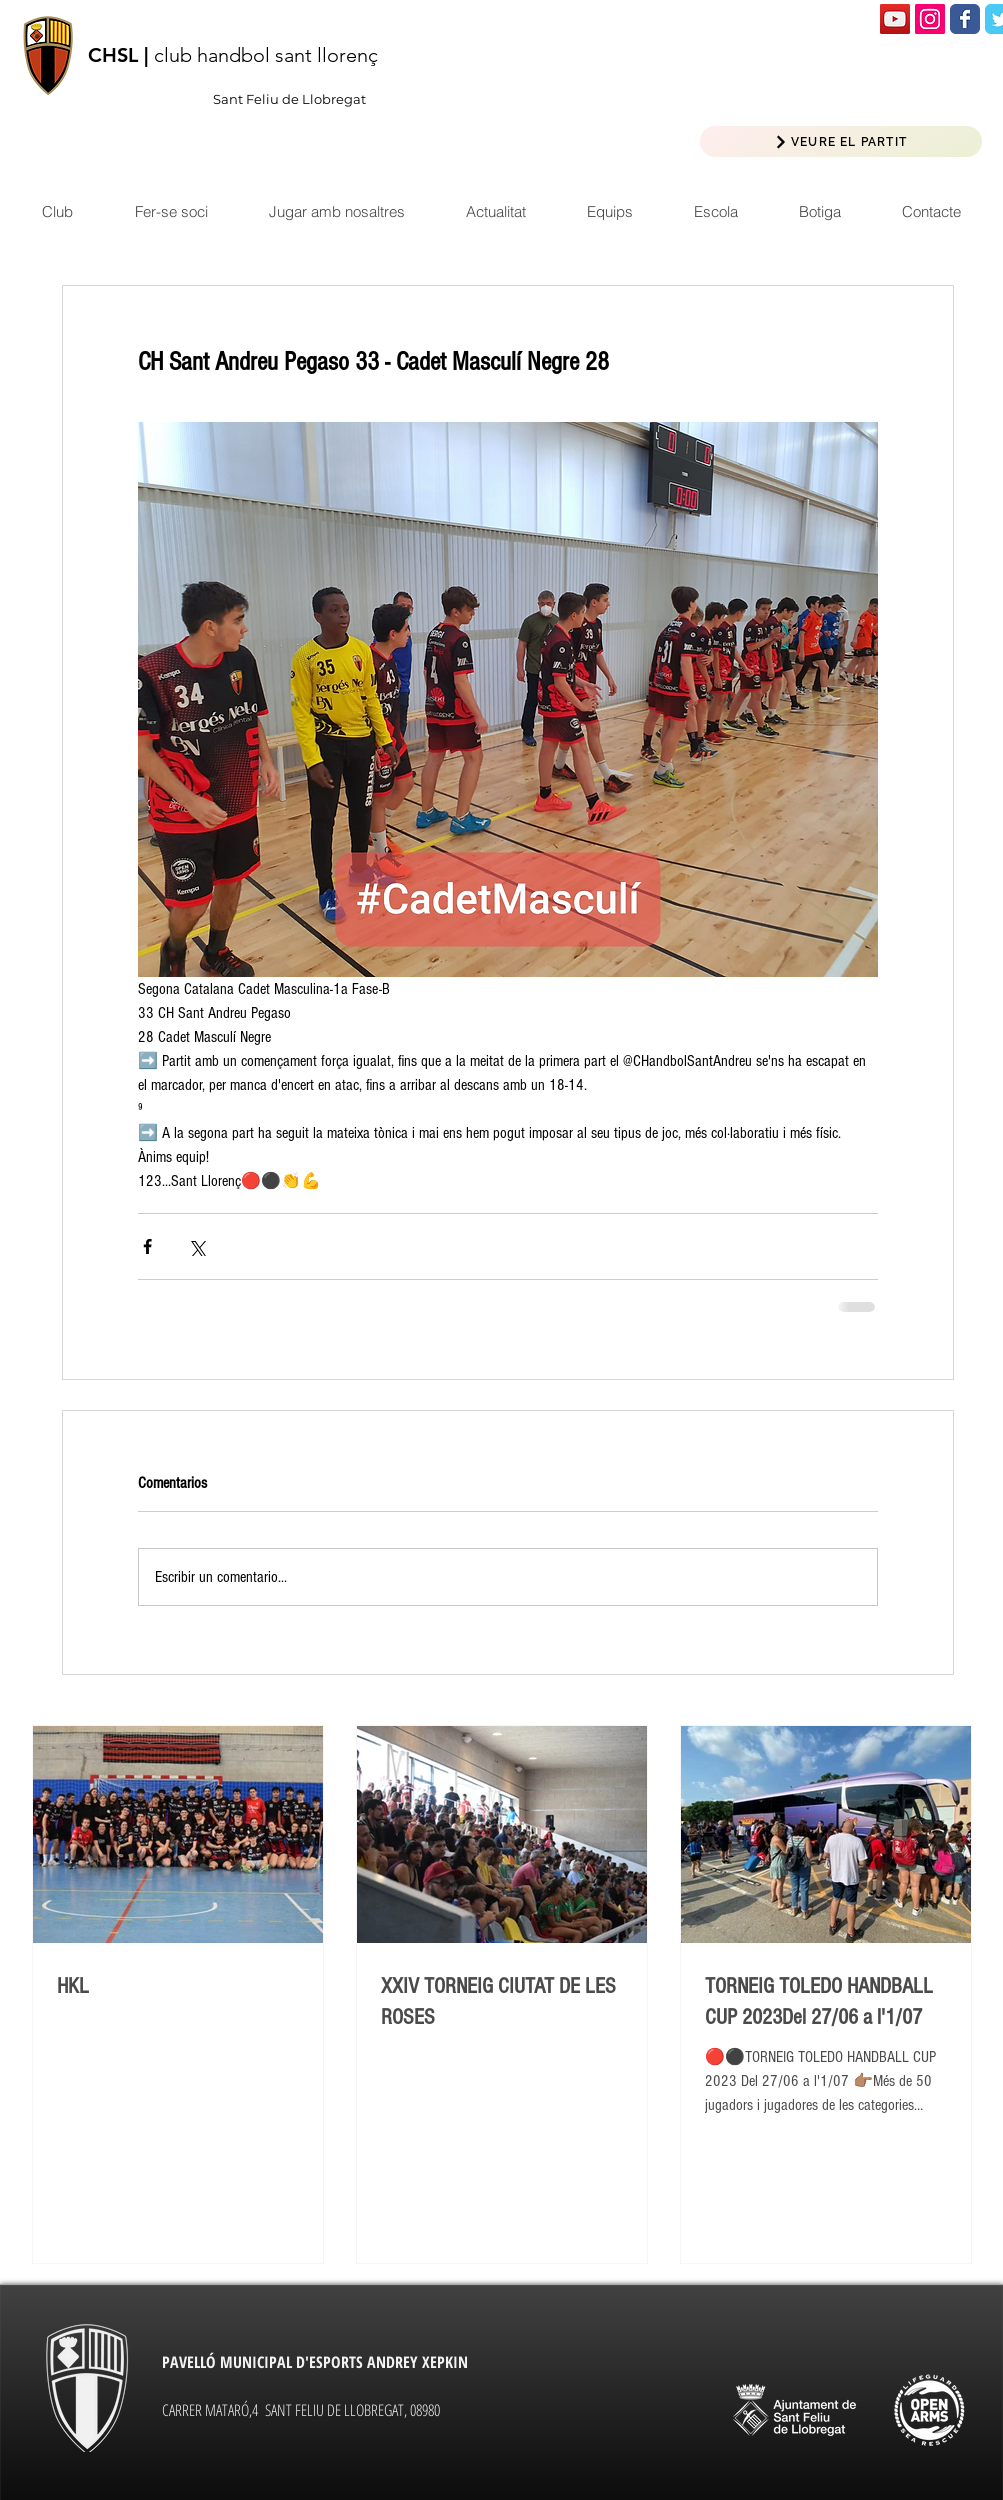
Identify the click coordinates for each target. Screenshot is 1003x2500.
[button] (495, 211)
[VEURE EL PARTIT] (841, 141)
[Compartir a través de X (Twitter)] (196, 1246)
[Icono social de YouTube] (895, 19)
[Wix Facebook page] (965, 19)
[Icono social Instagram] (930, 19)
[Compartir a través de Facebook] (147, 1246)
